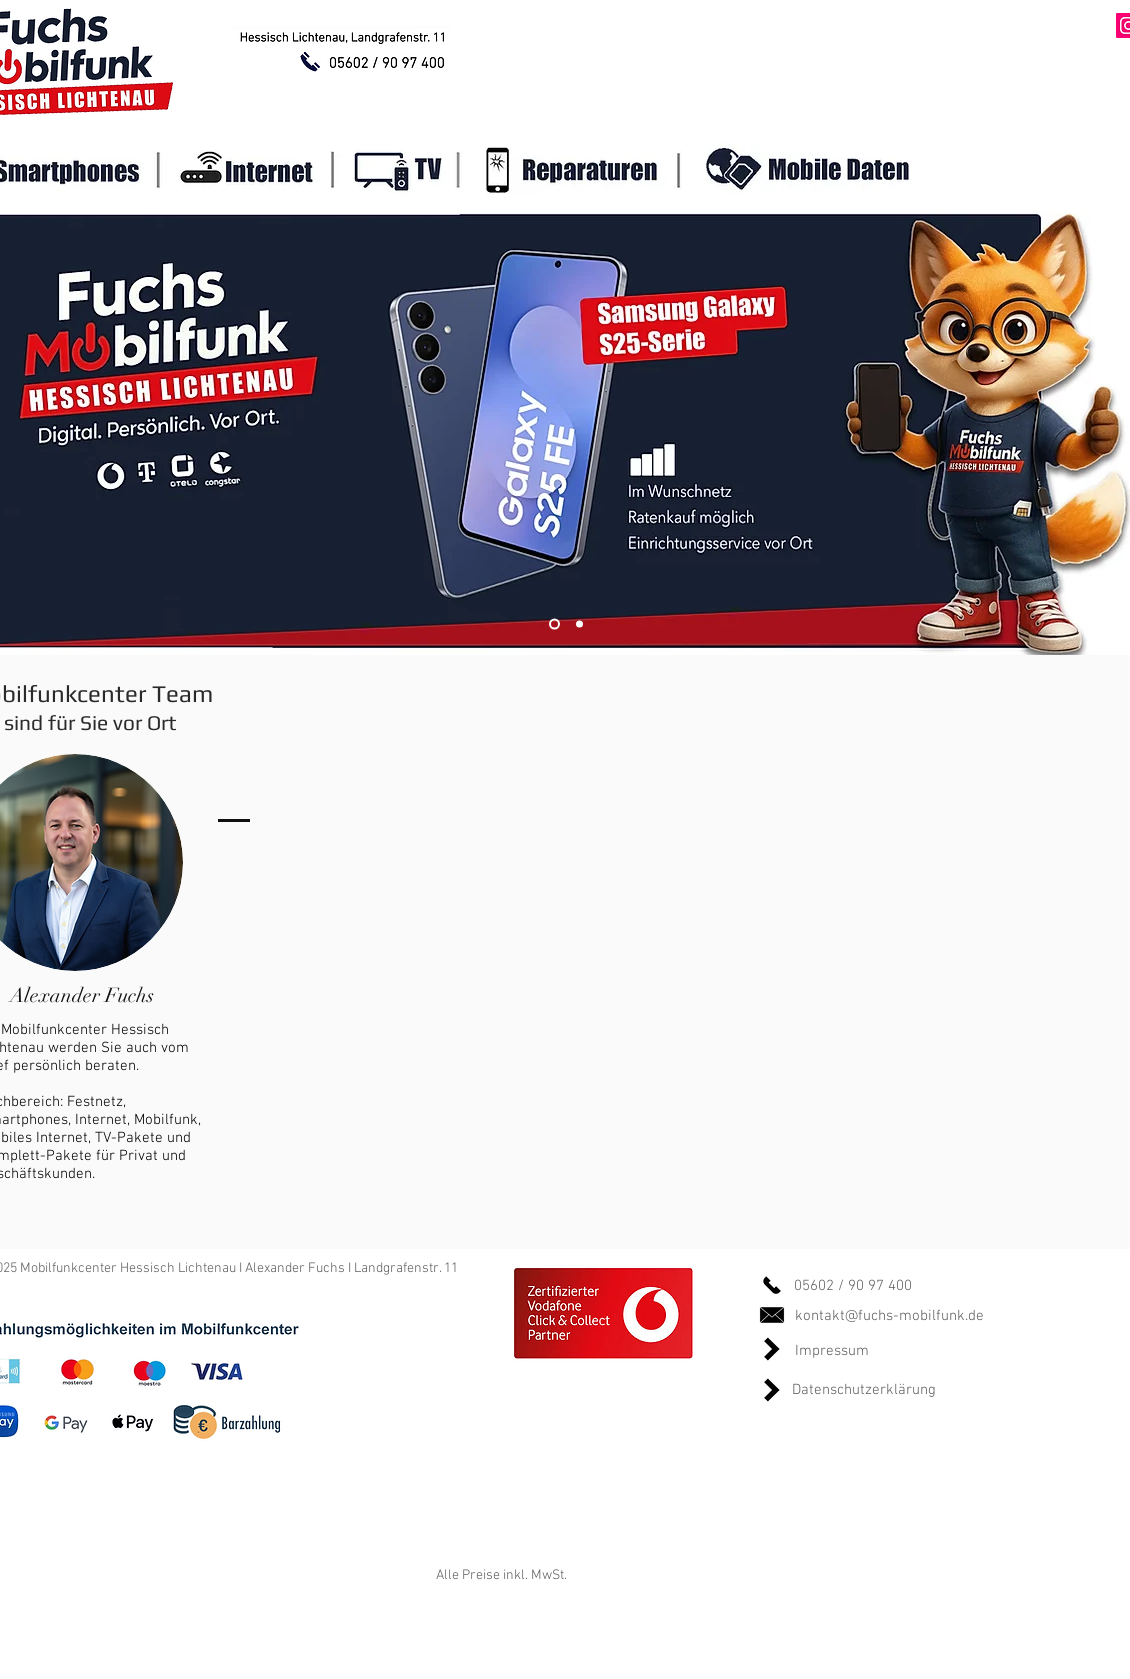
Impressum (832, 1351)
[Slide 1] (554, 624)
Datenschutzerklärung (864, 1390)
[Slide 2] (579, 624)
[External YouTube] (697, 869)
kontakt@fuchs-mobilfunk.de (889, 1316)
